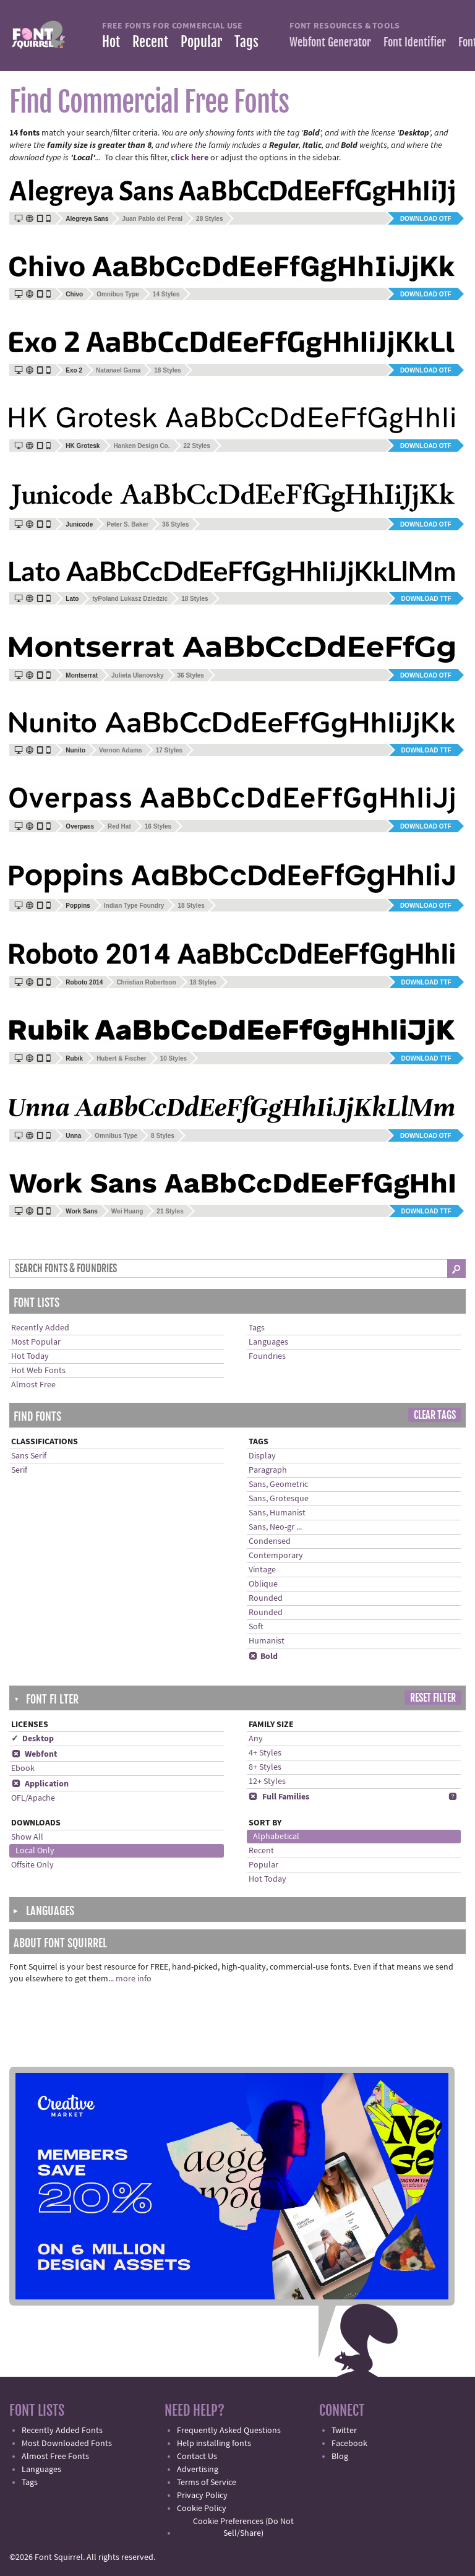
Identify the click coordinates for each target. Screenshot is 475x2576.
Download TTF (426, 598)
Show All (27, 1837)
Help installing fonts (214, 2443)
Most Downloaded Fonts (67, 2443)
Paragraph (268, 1470)
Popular (201, 41)
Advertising (197, 2469)
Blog (340, 2456)
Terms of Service (206, 2482)
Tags (246, 41)
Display (262, 1456)
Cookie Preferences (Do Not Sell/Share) (243, 2527)
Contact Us (197, 2456)
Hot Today (30, 1356)
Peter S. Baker (127, 524)
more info (134, 1978)
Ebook (23, 1768)
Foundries (267, 1356)
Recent (150, 41)
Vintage (262, 1569)
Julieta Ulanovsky (137, 675)
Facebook (349, 2443)
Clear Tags (435, 1415)
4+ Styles (265, 1753)
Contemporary (276, 1555)
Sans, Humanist (277, 1512)
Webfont (34, 1754)
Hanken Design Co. (141, 445)
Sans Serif (28, 1456)
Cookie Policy (201, 2508)
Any (256, 1738)
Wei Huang (127, 1211)
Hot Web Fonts (38, 1370)
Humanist (267, 1641)
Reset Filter (433, 1698)
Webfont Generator (330, 42)
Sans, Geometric (278, 1484)
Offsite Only (32, 1865)
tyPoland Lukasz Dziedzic (130, 598)
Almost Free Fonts (55, 2456)
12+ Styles (267, 1781)
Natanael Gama (118, 370)
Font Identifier (414, 42)
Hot (111, 41)
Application (40, 1784)
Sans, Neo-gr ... (275, 1527)
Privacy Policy (202, 2495)
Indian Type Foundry (134, 905)
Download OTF (425, 218)
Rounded (266, 1598)
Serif (19, 1470)
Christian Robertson (146, 982)
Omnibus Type (117, 294)
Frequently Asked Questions (229, 2430)
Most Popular (36, 1342)
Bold (263, 1656)
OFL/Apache (33, 1798)
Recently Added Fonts (62, 2430)
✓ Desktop (32, 1739)
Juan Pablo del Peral (152, 218)
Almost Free (33, 1384)
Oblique (263, 1584)
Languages (268, 1342)
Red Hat (119, 826)
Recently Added (40, 1327)
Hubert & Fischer (121, 1058)
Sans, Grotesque (279, 1498)
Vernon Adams (120, 750)
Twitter (344, 2430)
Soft (256, 1626)
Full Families (279, 1797)
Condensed (270, 1541)
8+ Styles (265, 1767)
